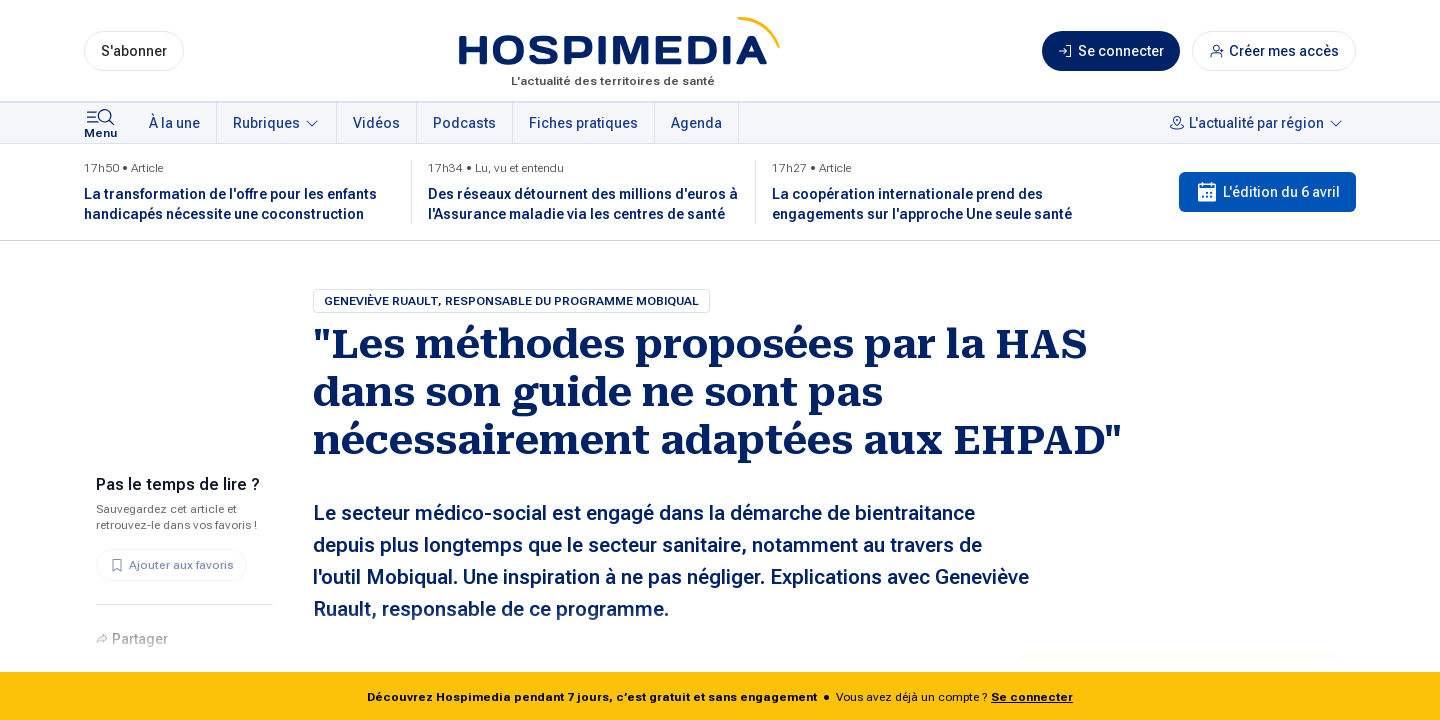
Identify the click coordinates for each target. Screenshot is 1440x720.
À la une (174, 123)
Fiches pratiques (583, 123)
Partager (132, 639)
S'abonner (134, 51)
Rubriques (276, 123)
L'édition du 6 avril (1267, 192)
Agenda (696, 123)
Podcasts (464, 123)
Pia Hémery (385, 670)
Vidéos (376, 123)
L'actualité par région (1256, 123)
